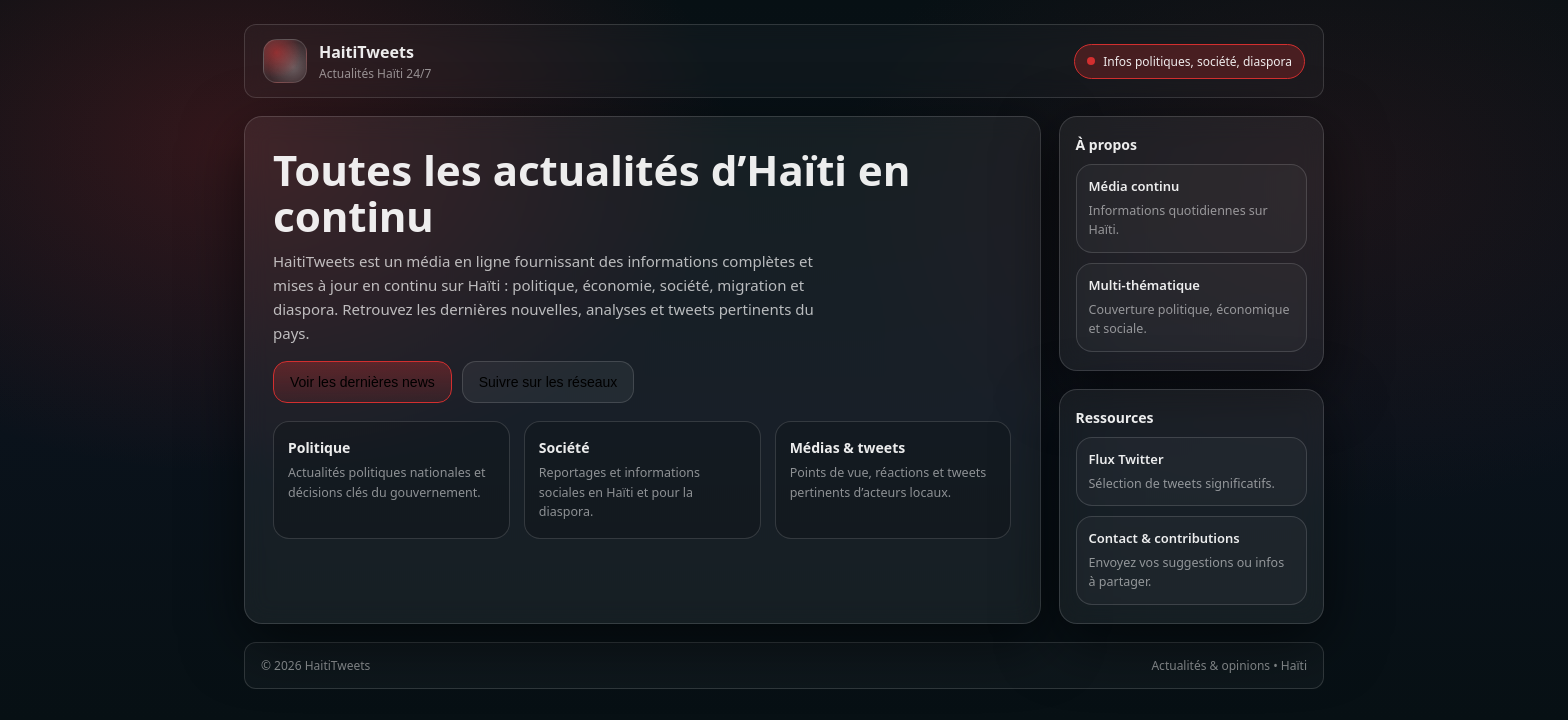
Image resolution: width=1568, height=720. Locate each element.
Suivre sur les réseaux (548, 382)
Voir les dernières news (362, 382)
